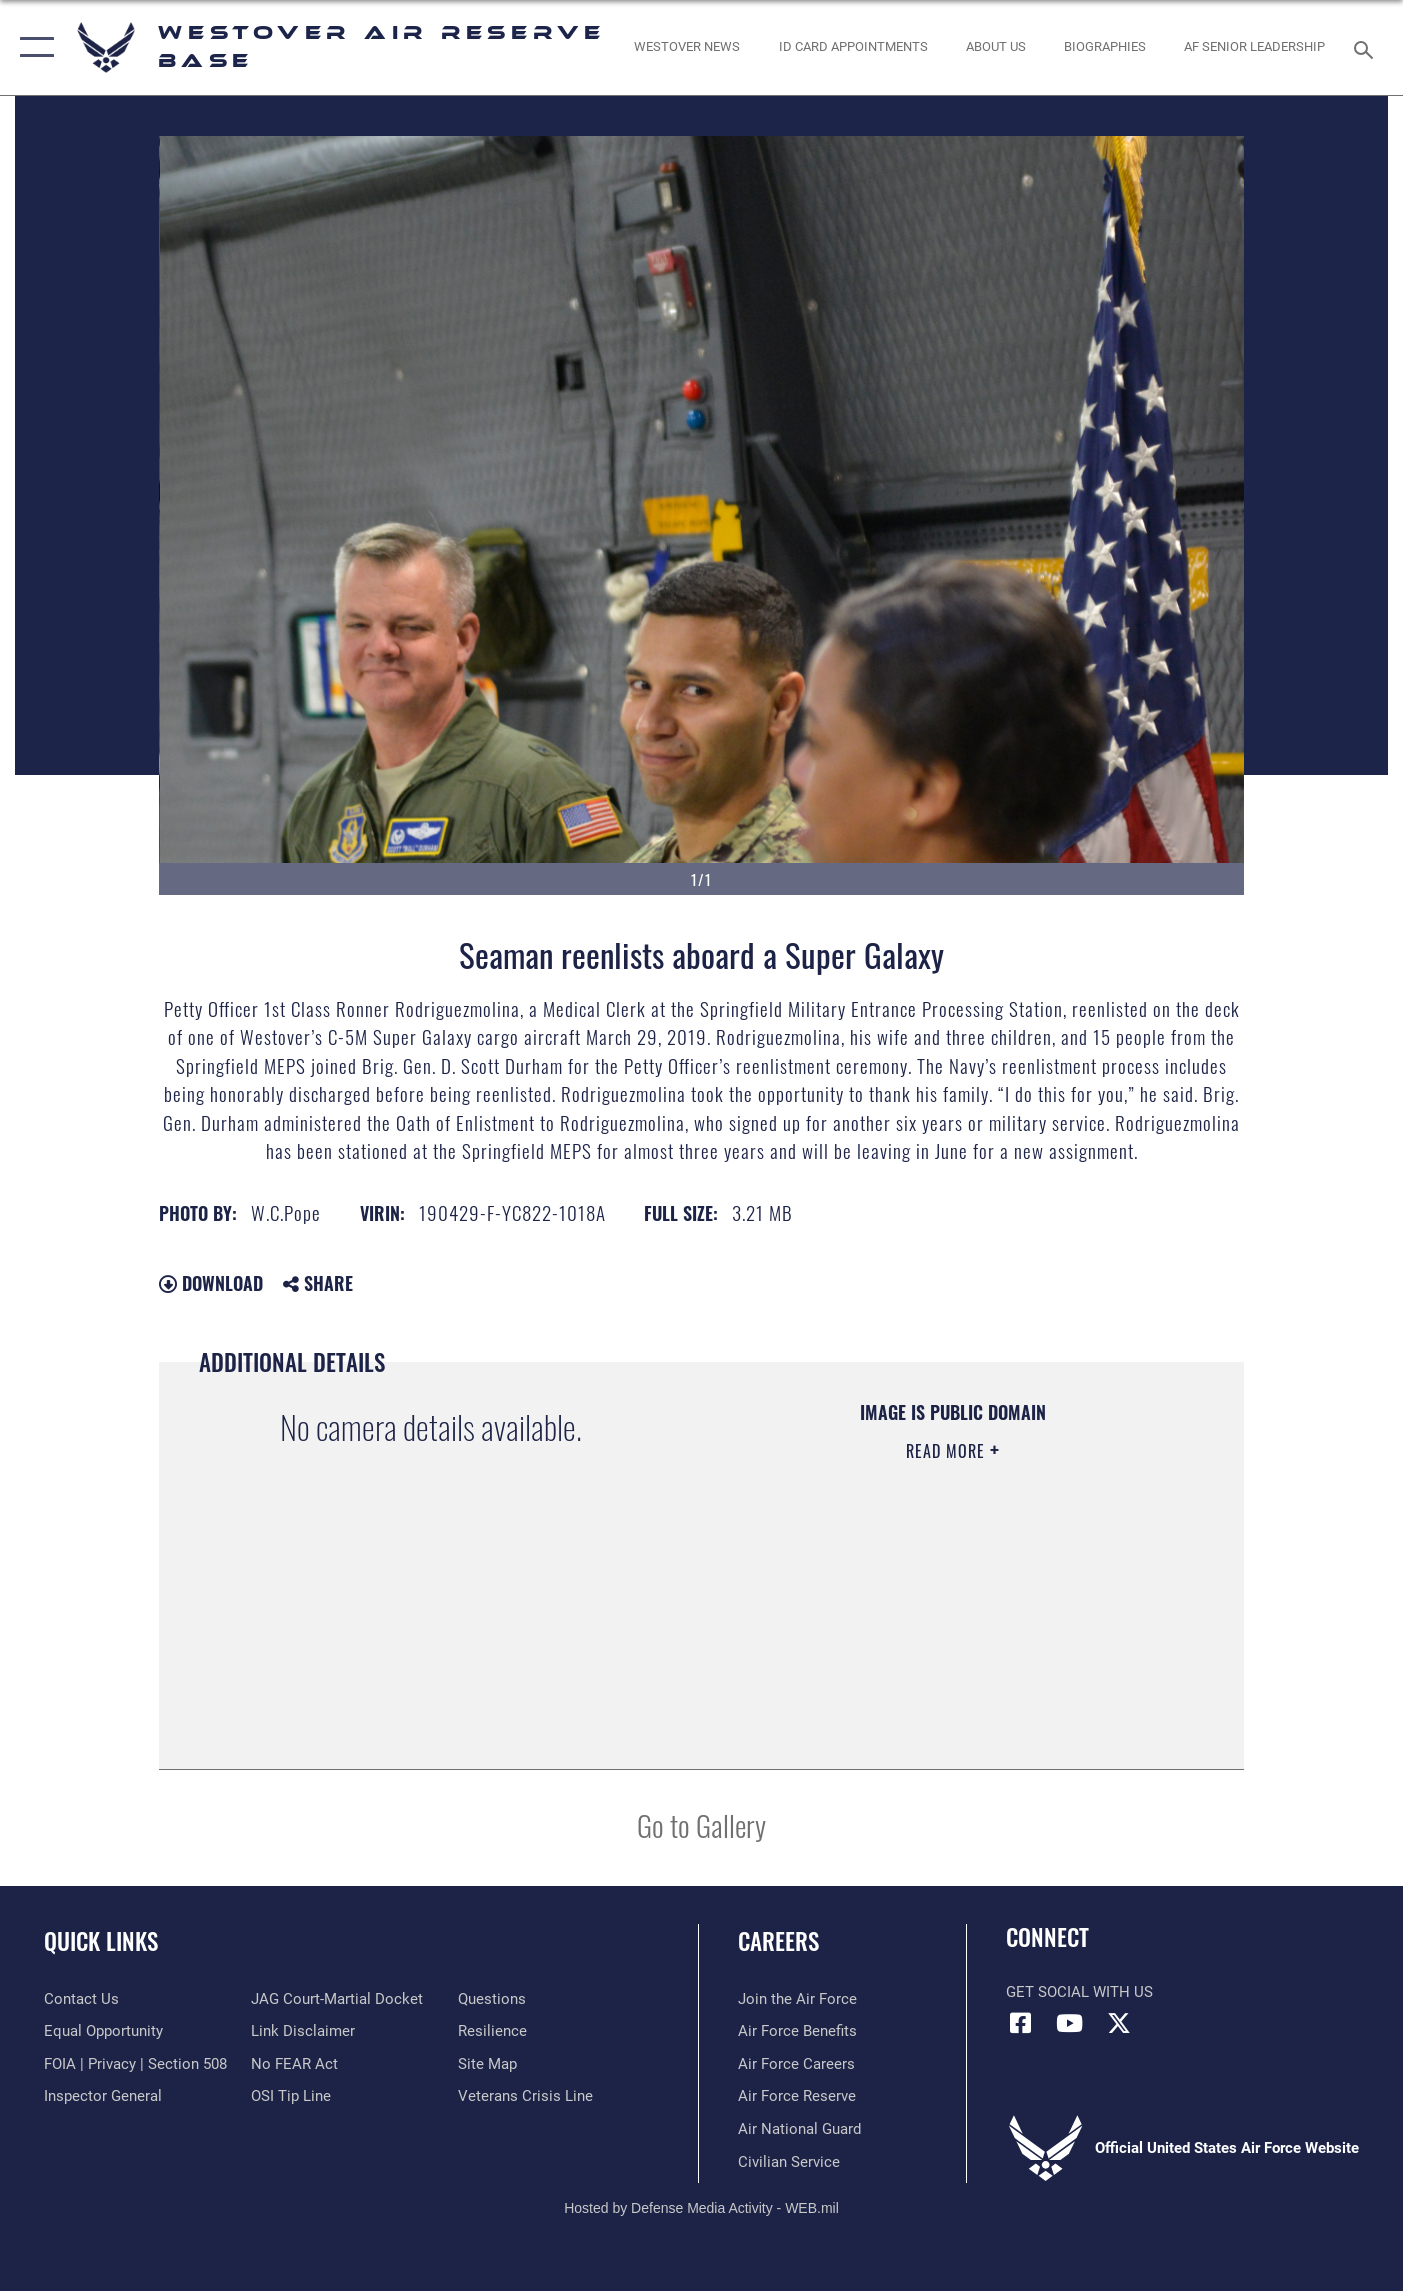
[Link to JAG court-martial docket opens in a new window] (337, 1999)
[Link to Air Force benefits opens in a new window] (797, 2031)
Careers (778, 1941)
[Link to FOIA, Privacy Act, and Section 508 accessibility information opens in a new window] (135, 2064)
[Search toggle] (1366, 48)
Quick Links (101, 1941)
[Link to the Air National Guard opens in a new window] (799, 2129)
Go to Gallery (701, 1824)
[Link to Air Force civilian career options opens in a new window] (789, 2161)
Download (211, 1283)
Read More (948, 1451)
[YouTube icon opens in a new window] (1070, 2023)
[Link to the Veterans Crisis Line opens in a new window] (525, 2096)
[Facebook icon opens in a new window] (1021, 2023)
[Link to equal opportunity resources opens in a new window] (103, 2031)
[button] (32, 47)
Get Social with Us (1079, 1992)
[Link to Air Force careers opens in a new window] (796, 2064)
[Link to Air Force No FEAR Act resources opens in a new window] (294, 2064)
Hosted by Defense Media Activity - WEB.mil (701, 2208)
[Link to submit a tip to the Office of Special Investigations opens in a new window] (291, 2096)
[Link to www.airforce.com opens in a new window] (797, 1999)
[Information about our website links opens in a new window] (303, 2031)
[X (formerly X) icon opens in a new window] (1119, 2023)
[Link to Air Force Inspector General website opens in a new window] (103, 2096)
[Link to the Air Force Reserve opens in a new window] (797, 2096)
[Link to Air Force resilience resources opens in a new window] (492, 2031)
